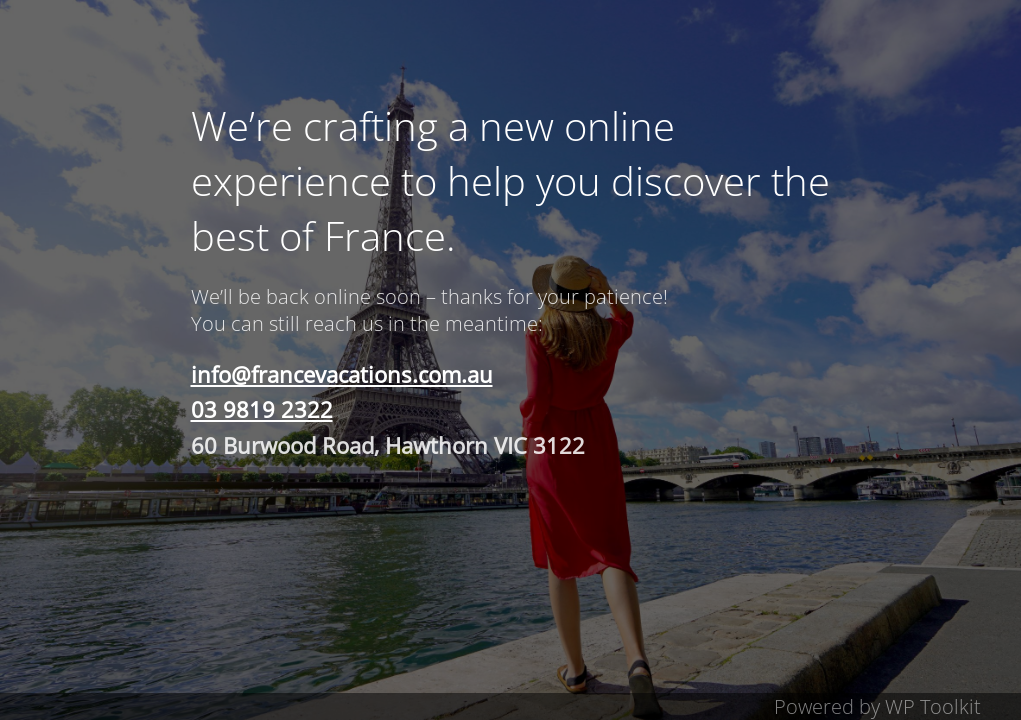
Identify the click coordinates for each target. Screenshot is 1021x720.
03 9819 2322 (262, 409)
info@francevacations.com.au (342, 374)
